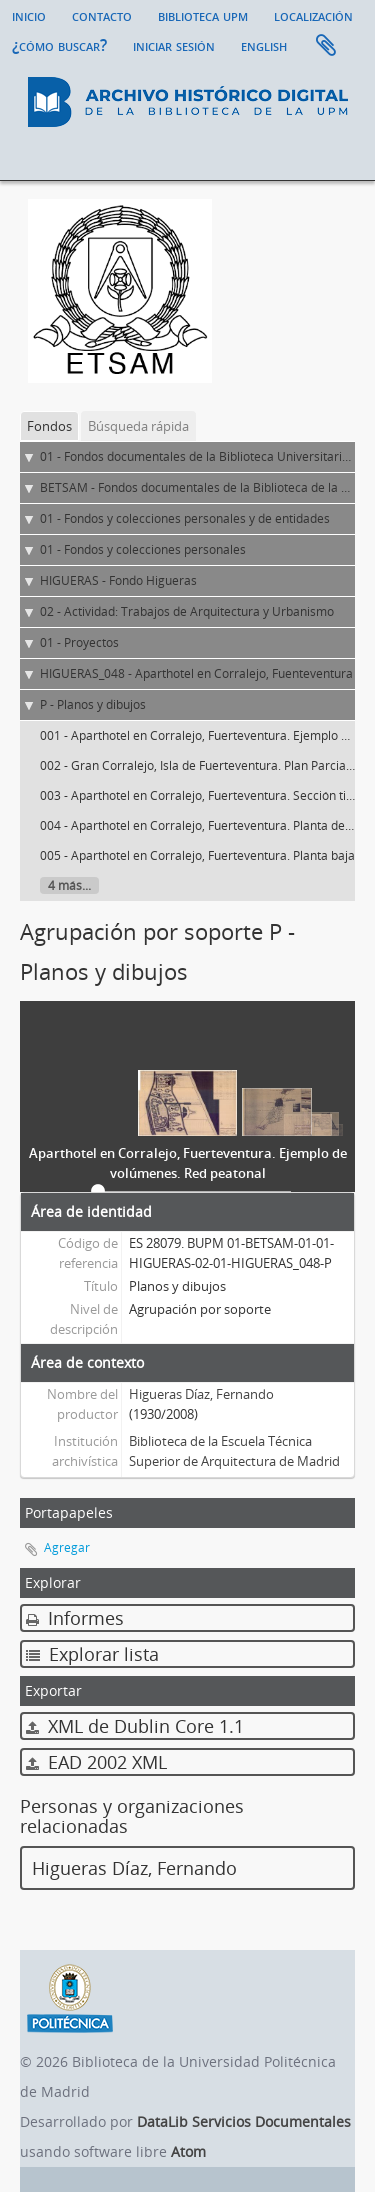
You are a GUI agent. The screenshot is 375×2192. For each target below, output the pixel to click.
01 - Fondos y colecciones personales (143, 549)
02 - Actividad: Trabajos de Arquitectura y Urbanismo (187, 611)
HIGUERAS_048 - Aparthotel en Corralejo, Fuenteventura (196, 673)
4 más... (69, 885)
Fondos (49, 426)
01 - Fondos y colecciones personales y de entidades (185, 518)
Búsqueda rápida (138, 426)
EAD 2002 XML (96, 1762)
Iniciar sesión (174, 45)
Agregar (67, 1547)
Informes (75, 1618)
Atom (188, 2151)
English (264, 45)
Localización (313, 15)
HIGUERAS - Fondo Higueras (118, 580)
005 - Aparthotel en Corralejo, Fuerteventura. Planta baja (197, 855)
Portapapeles (326, 46)
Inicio (29, 15)
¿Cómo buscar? (59, 45)
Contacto (102, 15)
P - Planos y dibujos (93, 704)
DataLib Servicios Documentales (244, 2121)
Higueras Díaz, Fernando (201, 1394)
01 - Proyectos (79, 642)
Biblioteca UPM (203, 15)
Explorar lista (92, 1654)
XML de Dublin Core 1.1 (135, 1726)
